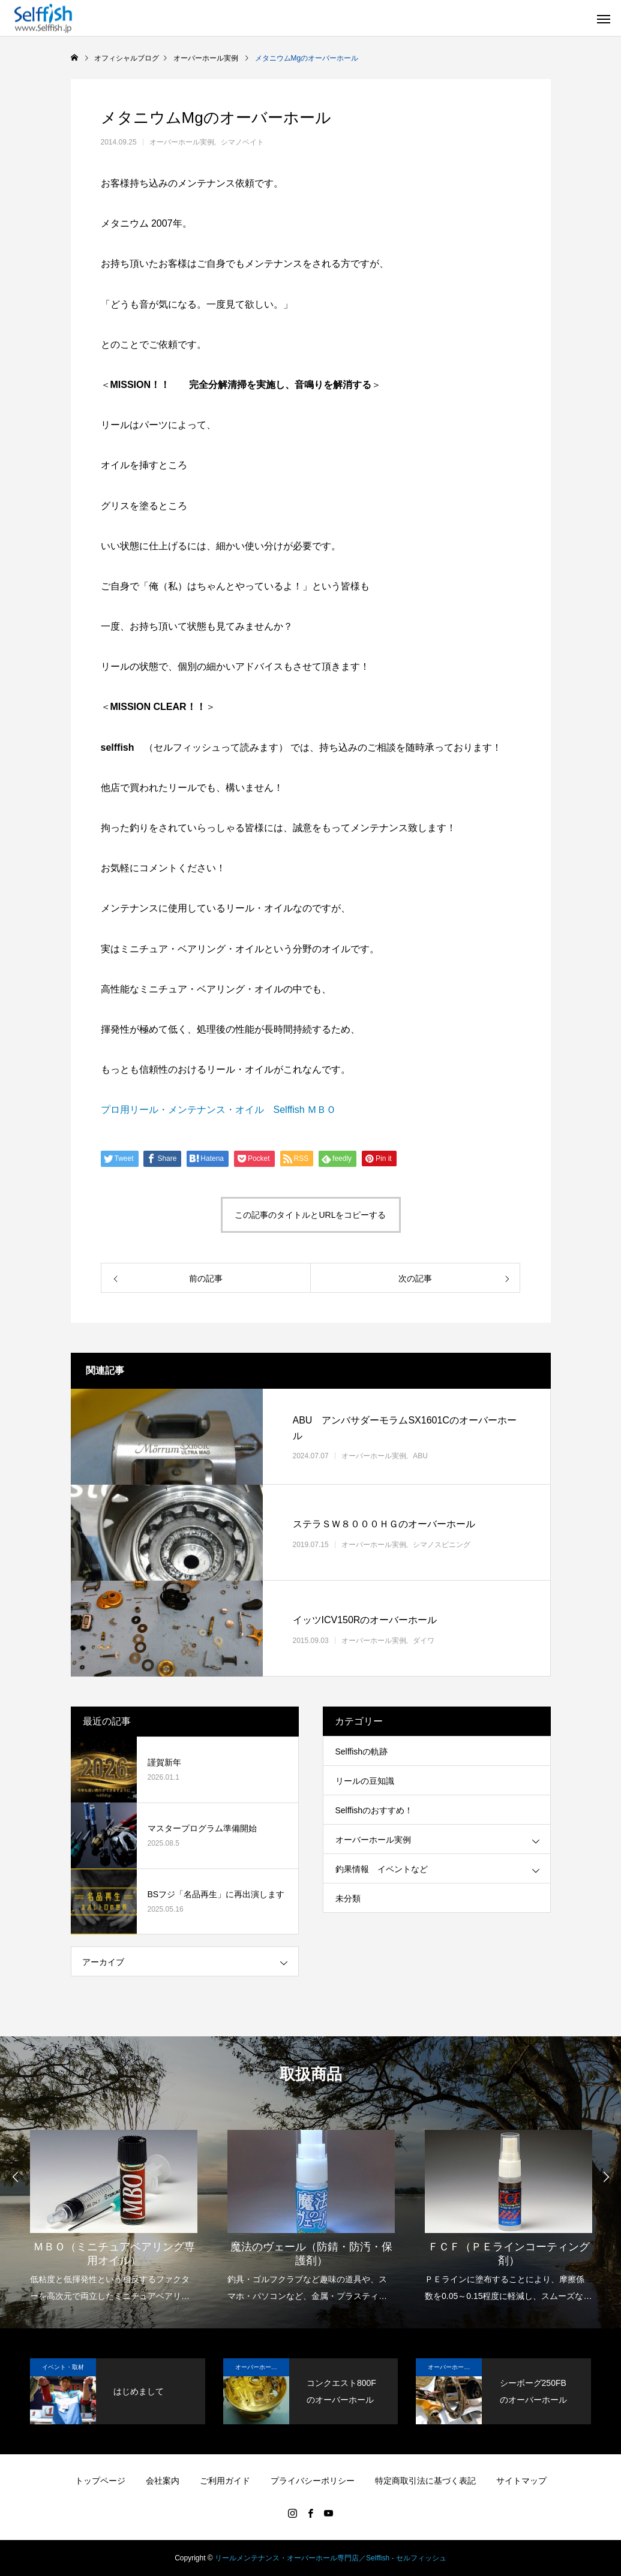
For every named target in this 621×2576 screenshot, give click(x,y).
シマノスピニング (441, 1544)
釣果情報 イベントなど (381, 1869)
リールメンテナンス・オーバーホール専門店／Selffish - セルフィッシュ (330, 2558)
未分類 (348, 1898)
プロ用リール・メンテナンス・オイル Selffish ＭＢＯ (219, 1110)
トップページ (100, 2480)
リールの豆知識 (364, 1781)
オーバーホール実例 (181, 142)
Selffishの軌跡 (361, 1751)
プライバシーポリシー (313, 2480)
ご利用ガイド (225, 2480)
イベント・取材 (63, 2367)
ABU (420, 1456)
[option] (113, 2208)
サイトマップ (521, 2480)
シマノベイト (242, 142)
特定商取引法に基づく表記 (425, 2480)
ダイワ (423, 1640)
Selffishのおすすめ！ (374, 1810)
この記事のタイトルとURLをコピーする (310, 1215)
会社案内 (162, 2480)
